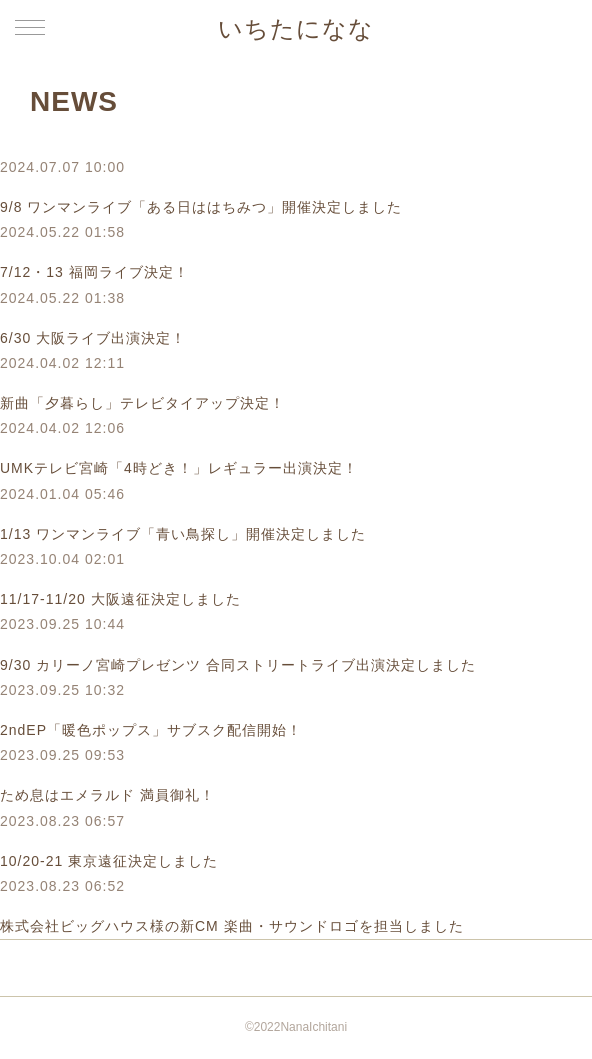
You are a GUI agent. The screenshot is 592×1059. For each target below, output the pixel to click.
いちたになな (296, 28)
